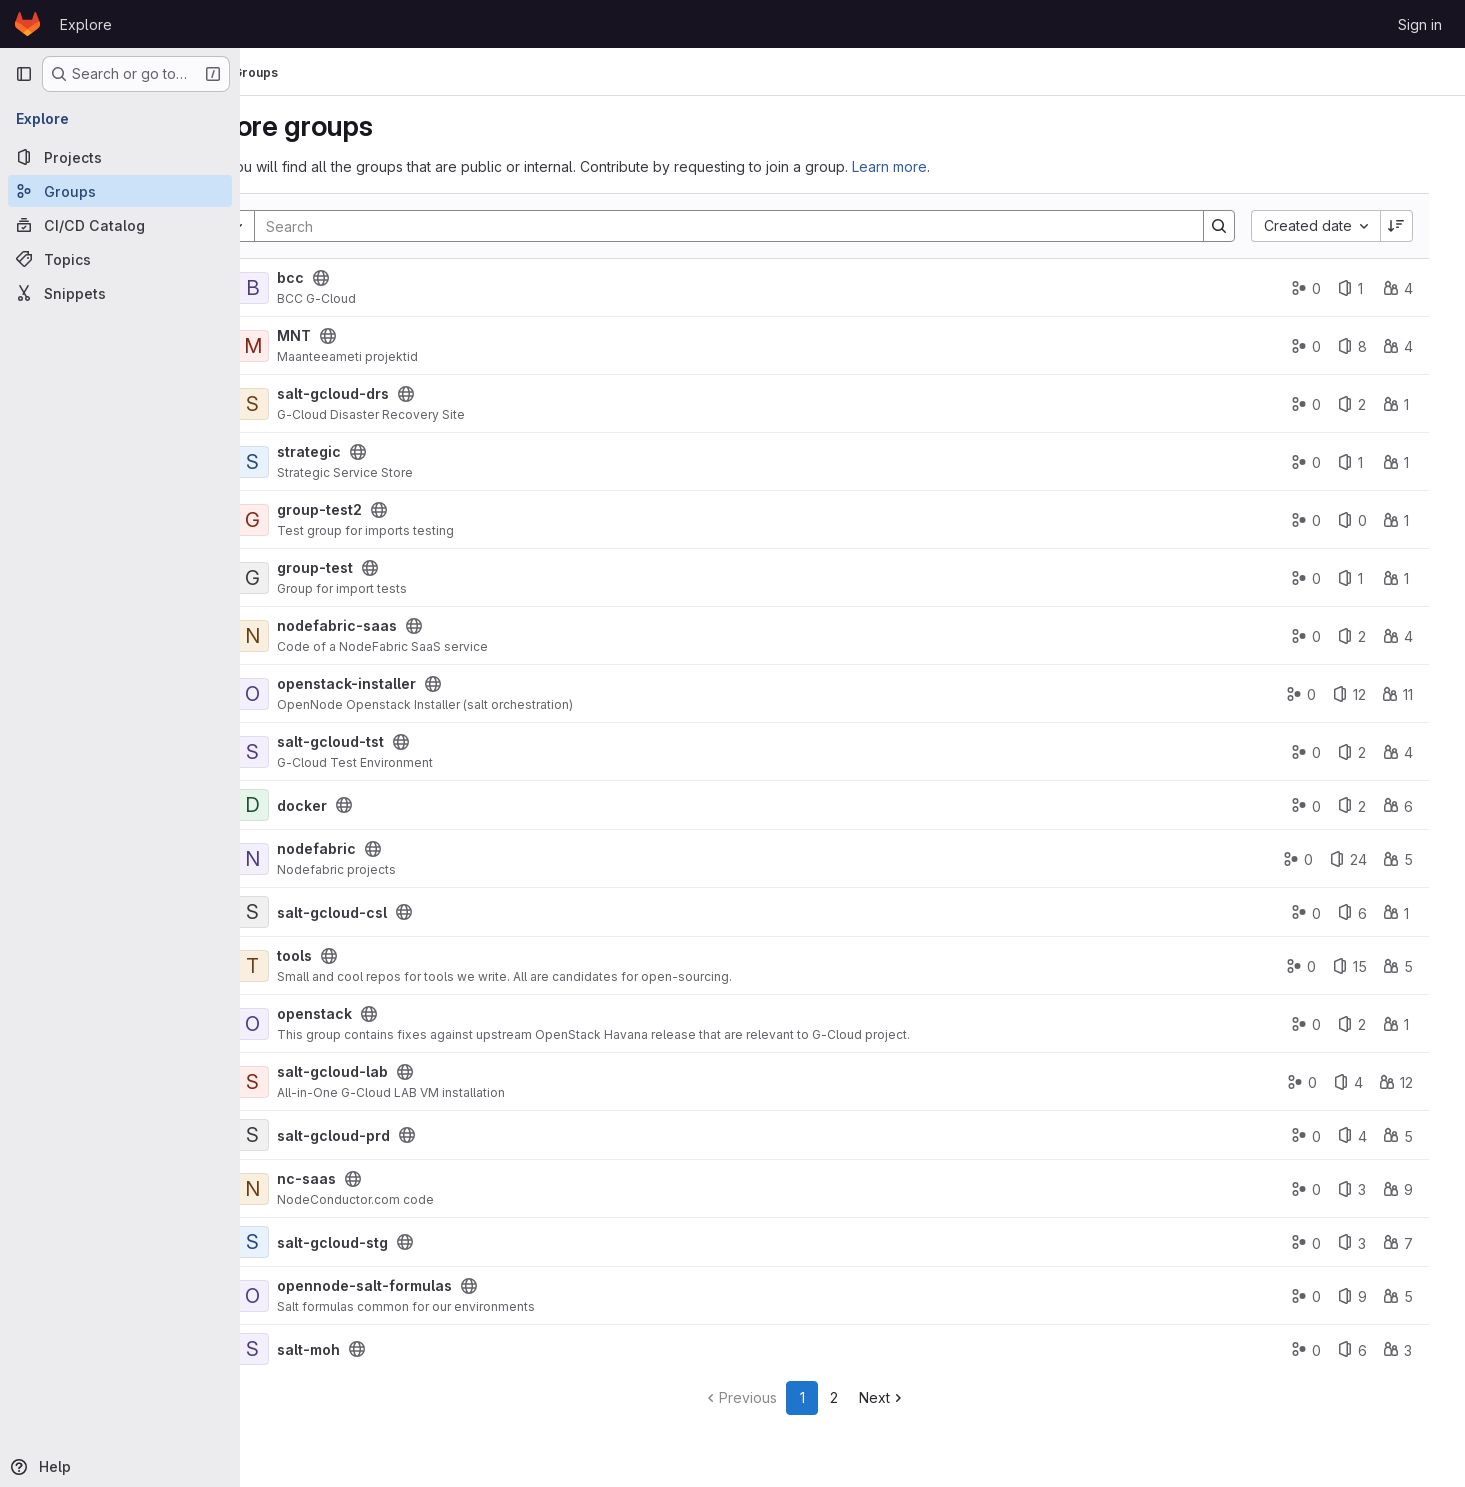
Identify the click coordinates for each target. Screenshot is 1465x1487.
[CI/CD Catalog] (120, 225)
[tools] (336, 966)
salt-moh (391, 1349)
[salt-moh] (336, 1349)
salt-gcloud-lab (415, 1071)
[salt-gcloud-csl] (336, 912)
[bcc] (336, 288)
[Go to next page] (930, 1398)
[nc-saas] (336, 1189)
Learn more (972, 166)
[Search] (766, 226)
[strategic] (336, 462)
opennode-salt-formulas (447, 1285)
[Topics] (120, 259)
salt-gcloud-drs (416, 393)
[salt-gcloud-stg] (336, 1242)
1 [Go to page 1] (850, 1397)
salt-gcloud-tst (413, 741)
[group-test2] (336, 520)
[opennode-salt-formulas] (336, 1296)
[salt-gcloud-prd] (336, 1135)
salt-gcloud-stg (415, 1242)
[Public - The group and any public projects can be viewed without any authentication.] (404, 278)
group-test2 (402, 509)
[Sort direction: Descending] (1409, 226)
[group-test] (336, 578)
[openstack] (336, 1024)
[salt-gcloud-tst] (336, 752)
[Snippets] (120, 293)
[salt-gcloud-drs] (336, 404)
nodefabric (399, 848)
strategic (392, 451)
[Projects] (120, 157)
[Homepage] (27, 24)
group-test (398, 567)
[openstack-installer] (336, 694)
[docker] (336, 805)
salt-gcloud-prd (416, 1135)
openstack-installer (429, 683)
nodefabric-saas (420, 625)
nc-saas (389, 1178)
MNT (377, 335)
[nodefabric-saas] (336, 636)
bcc (373, 277)
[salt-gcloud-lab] (336, 1082)
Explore (86, 24)
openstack (397, 1013)
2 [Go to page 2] (882, 1397)
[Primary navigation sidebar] (24, 74)
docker (385, 805)
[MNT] (336, 346)
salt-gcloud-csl (415, 912)
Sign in (1420, 24)
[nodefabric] (336, 859)
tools (377, 955)
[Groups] (120, 191)
